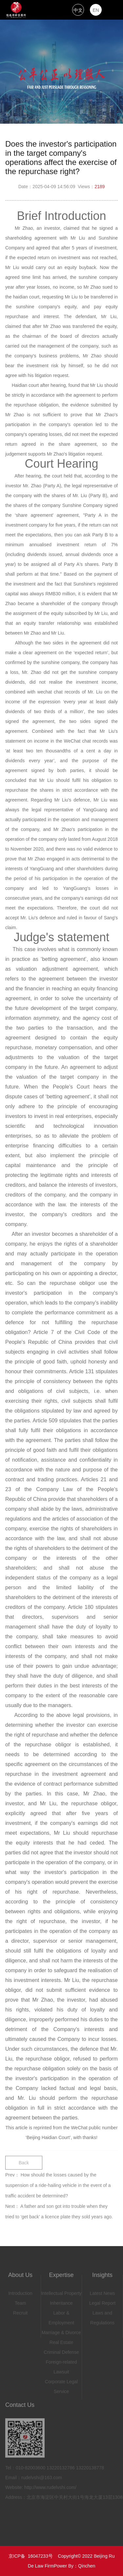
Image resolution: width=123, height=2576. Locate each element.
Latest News (102, 2292)
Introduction (20, 2292)
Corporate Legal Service (61, 2385)
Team (20, 2301)
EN (96, 10)
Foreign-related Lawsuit (61, 2365)
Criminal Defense (61, 2350)
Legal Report (102, 2301)
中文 (78, 10)
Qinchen (86, 2565)
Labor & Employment (61, 2316)
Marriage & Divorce (61, 2331)
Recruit (20, 2311)
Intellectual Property (61, 2292)
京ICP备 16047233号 (31, 2556)
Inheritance (61, 2301)
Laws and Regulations (102, 2316)
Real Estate (61, 2341)
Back (24, 2161)
